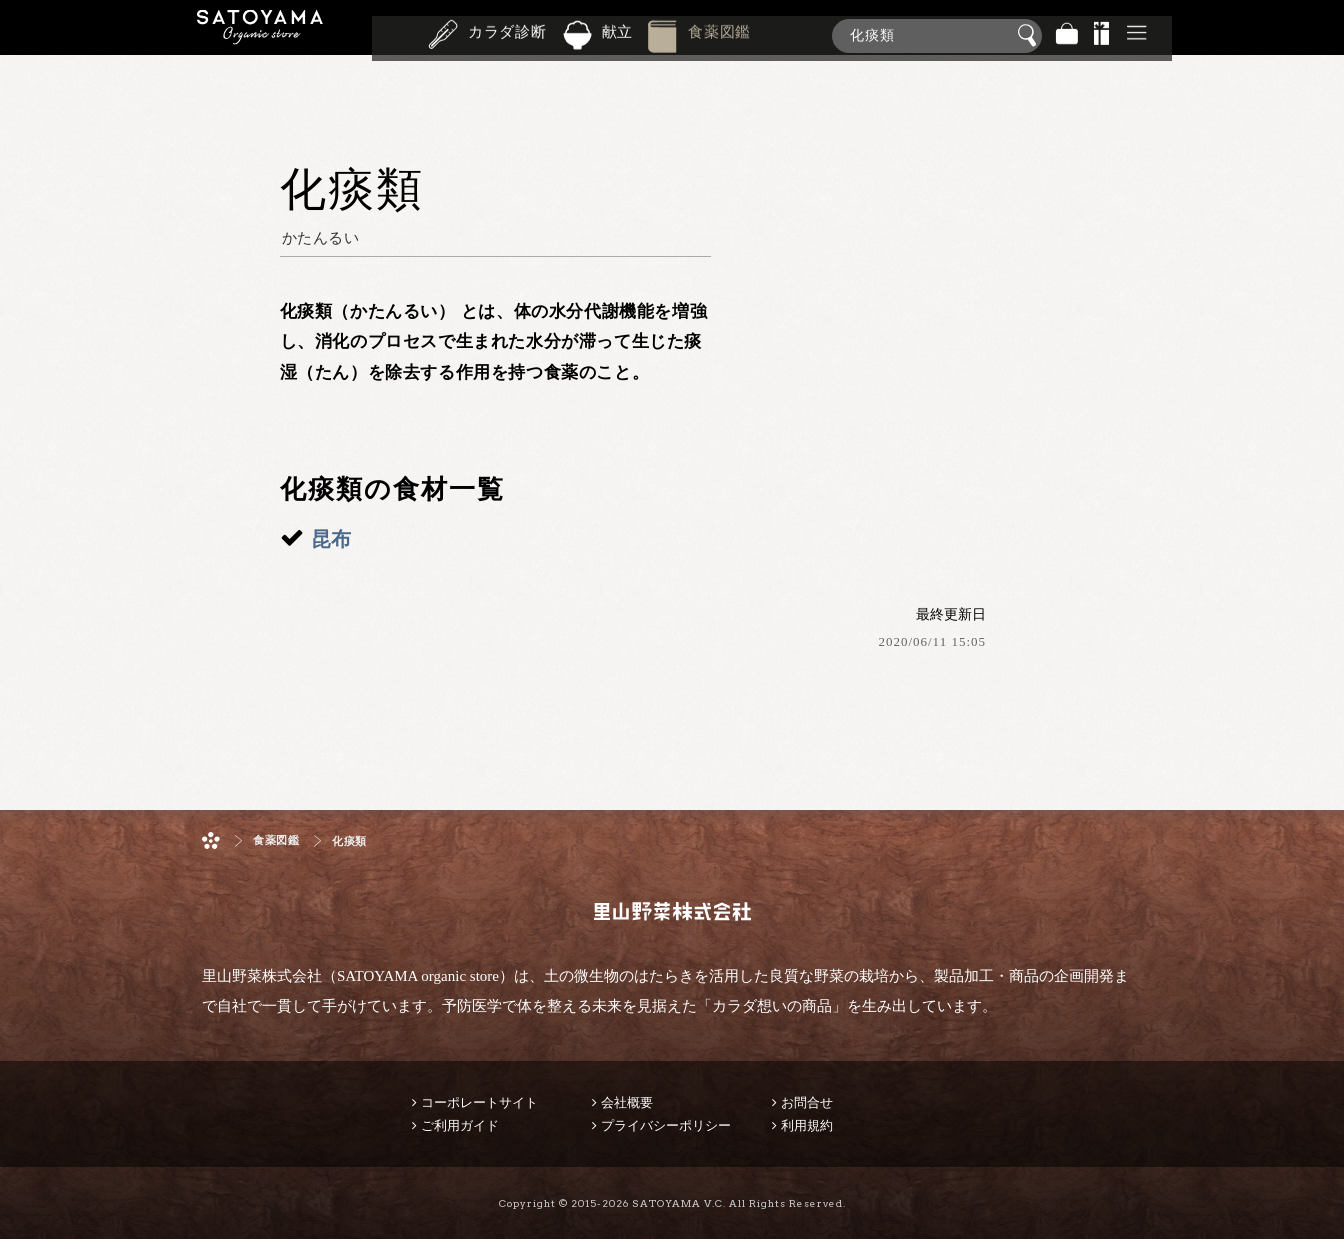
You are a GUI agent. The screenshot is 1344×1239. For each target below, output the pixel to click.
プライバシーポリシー (666, 1125)
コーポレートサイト (479, 1102)
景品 (1102, 35)
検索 (1030, 36)
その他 (1137, 35)
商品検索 (1324, 31)
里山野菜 (260, 35)
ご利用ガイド (460, 1125)
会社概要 (627, 1102)
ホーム (211, 840)
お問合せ (807, 1102)
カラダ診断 (507, 34)
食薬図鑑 (719, 34)
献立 (618, 34)
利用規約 (807, 1125)
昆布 (331, 539)
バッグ (1067, 35)
